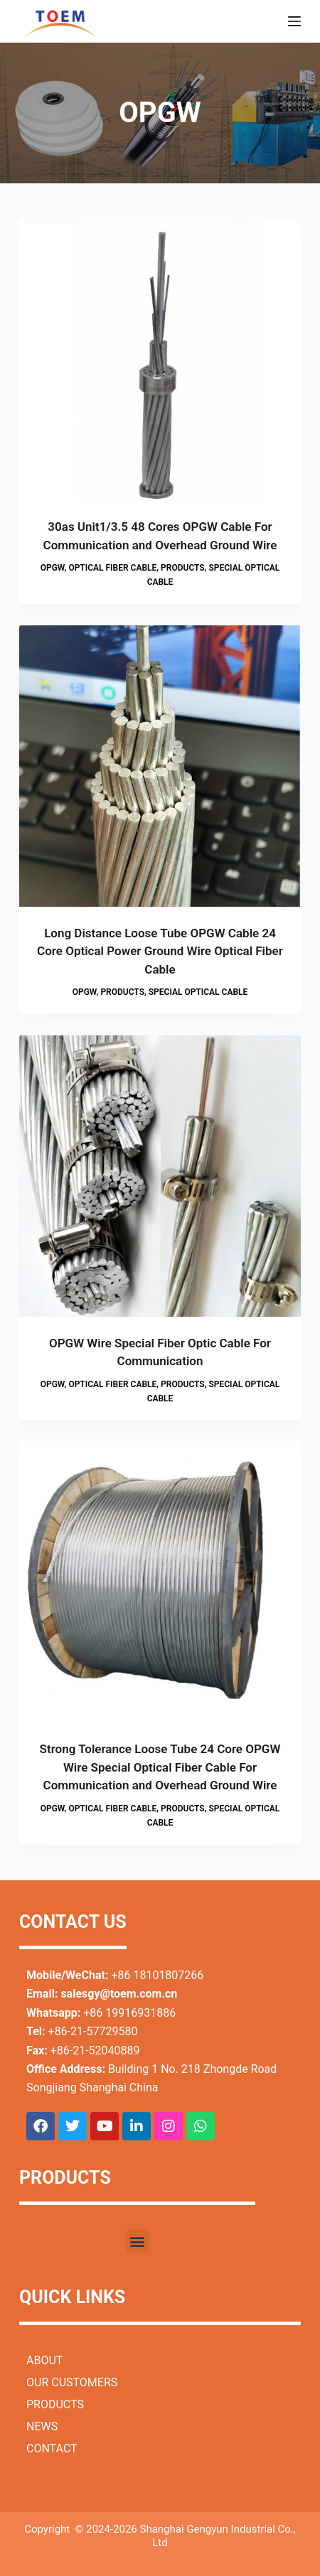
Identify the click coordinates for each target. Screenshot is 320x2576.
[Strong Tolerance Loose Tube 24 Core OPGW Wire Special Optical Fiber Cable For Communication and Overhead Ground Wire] (160, 1582)
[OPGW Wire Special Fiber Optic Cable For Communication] (160, 1176)
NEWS (42, 2426)
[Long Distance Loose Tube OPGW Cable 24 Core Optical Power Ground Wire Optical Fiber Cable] (160, 766)
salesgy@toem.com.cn (118, 1993)
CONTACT (52, 2448)
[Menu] (294, 21)
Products (183, 568)
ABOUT (44, 2360)
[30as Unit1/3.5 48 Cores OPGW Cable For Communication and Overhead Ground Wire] (160, 359)
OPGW (53, 568)
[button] (137, 2241)
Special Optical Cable (198, 992)
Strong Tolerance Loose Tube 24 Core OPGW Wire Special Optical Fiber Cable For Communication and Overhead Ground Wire (160, 1767)
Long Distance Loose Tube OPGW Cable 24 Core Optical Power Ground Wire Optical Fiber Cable (160, 951)
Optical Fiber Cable (112, 568)
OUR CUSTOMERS (71, 2382)
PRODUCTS (55, 2404)
